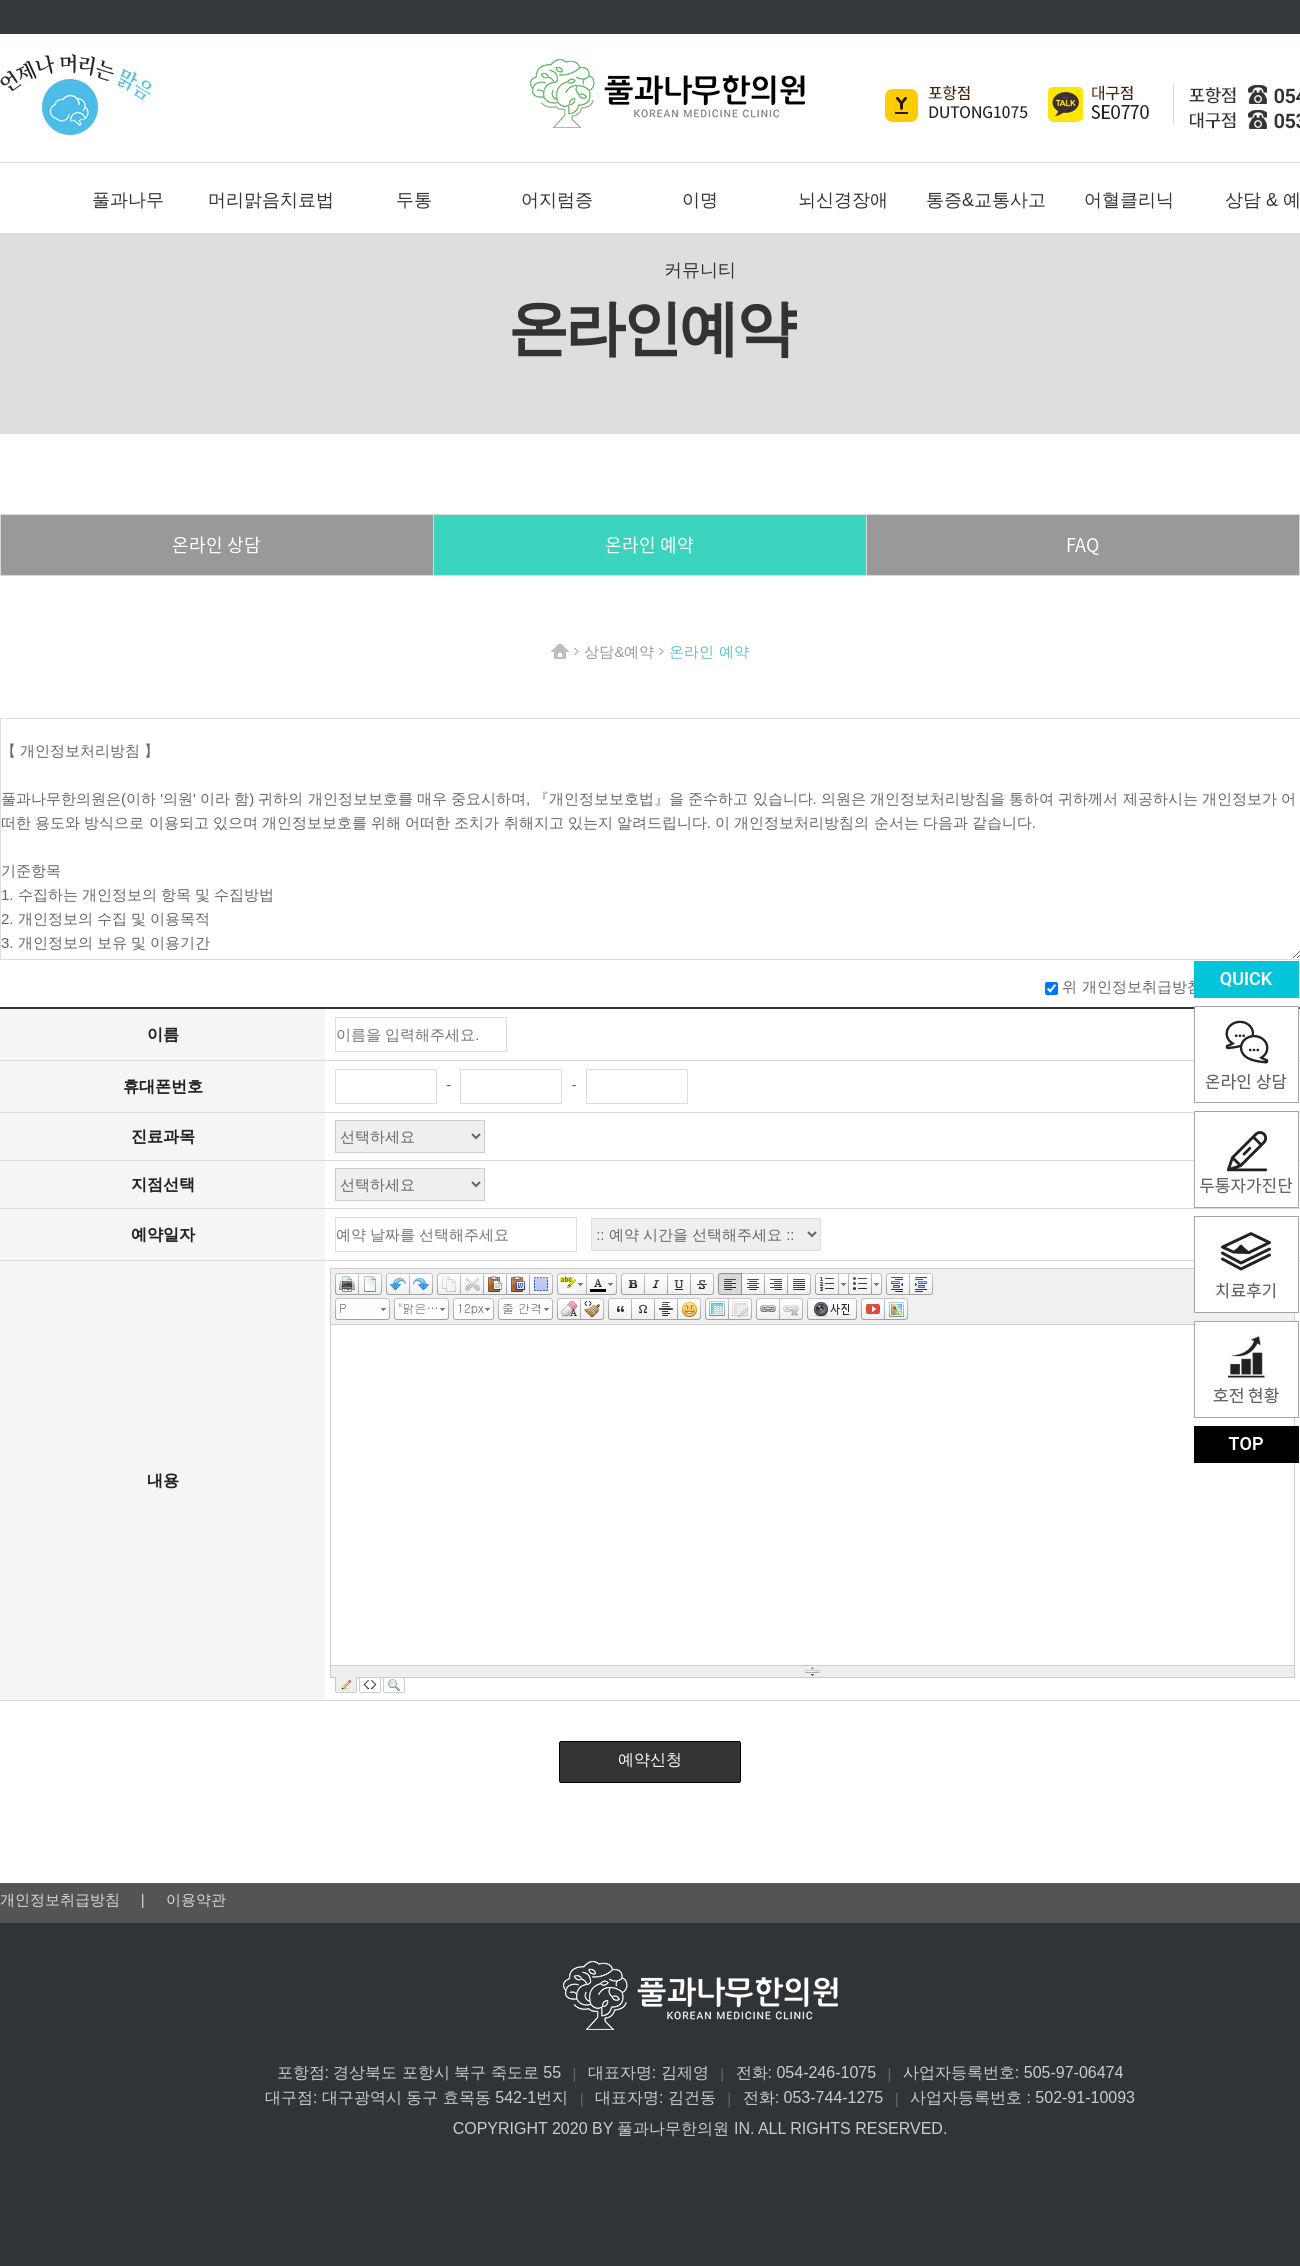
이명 (700, 200)
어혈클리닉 (1129, 200)
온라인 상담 (216, 544)
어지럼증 (557, 200)
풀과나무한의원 (667, 93)
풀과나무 (128, 200)
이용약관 (196, 1899)
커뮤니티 (700, 270)
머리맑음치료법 (271, 200)
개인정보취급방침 (62, 1899)
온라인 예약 (649, 544)
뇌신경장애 (843, 200)
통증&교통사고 (986, 200)
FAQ (1082, 544)
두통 (414, 200)
